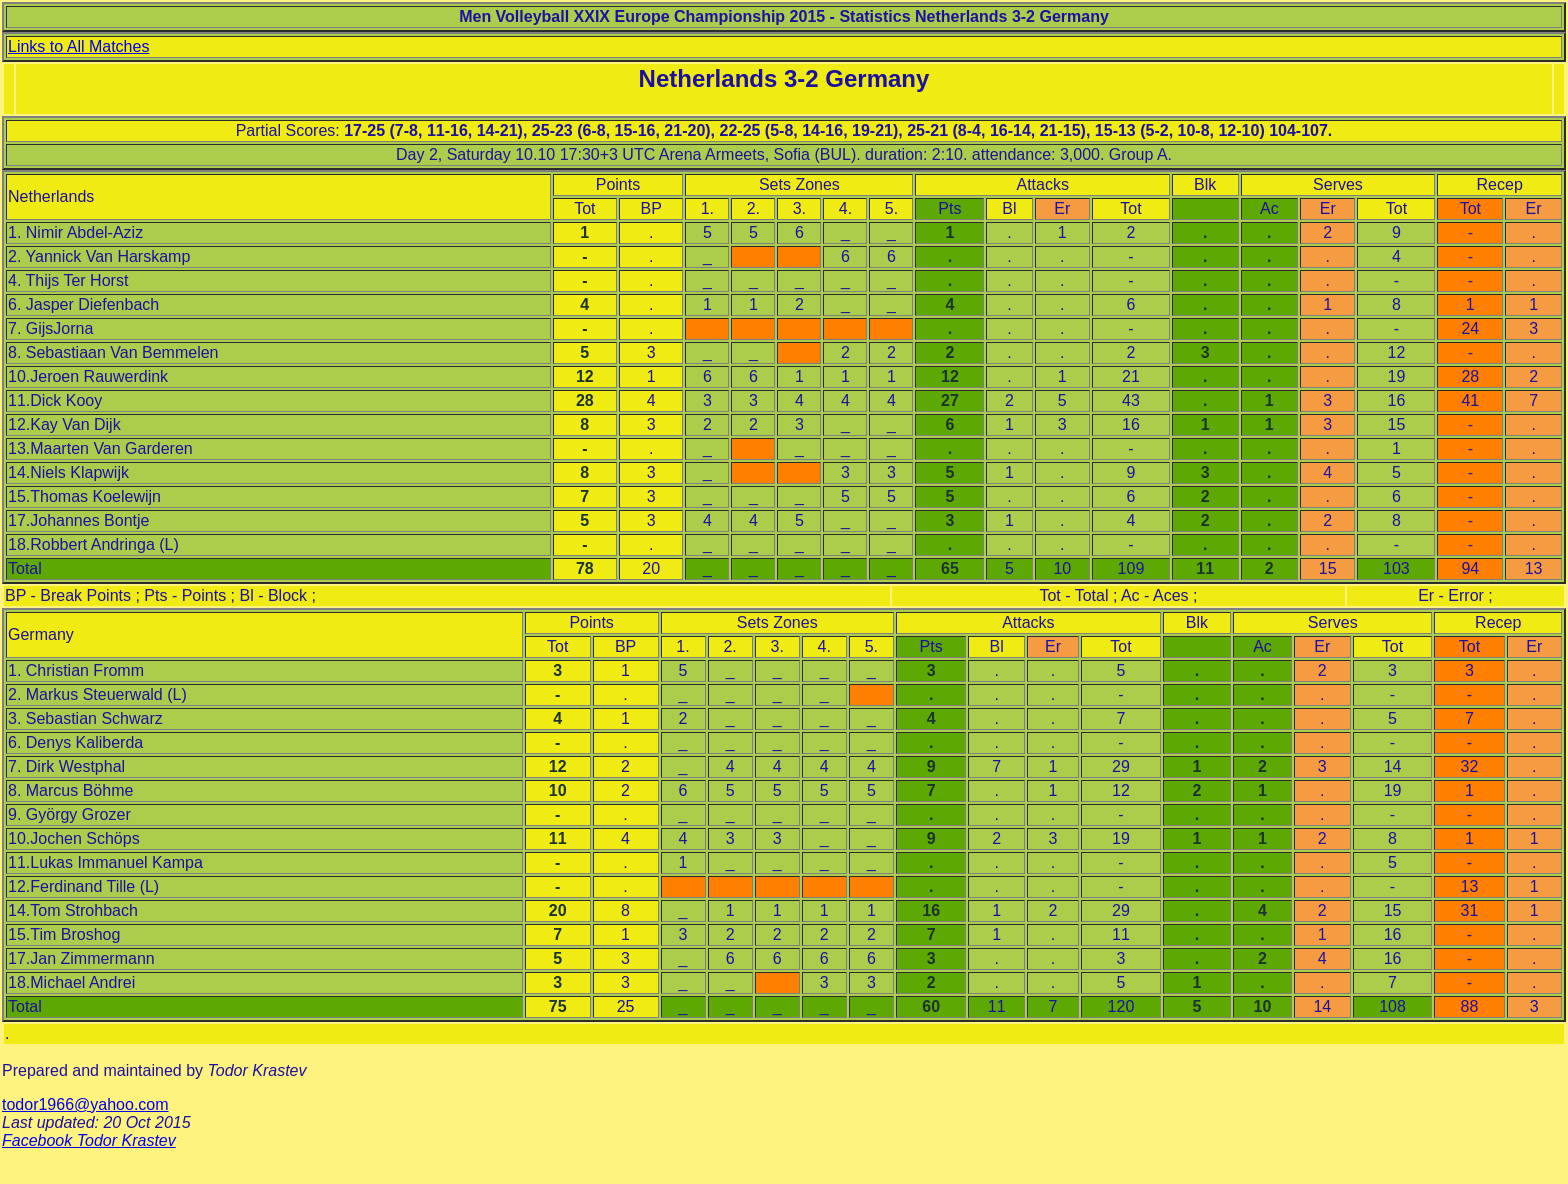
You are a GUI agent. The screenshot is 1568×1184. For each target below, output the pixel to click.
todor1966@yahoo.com (85, 1104)
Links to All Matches (78, 46)
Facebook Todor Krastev (89, 1140)
